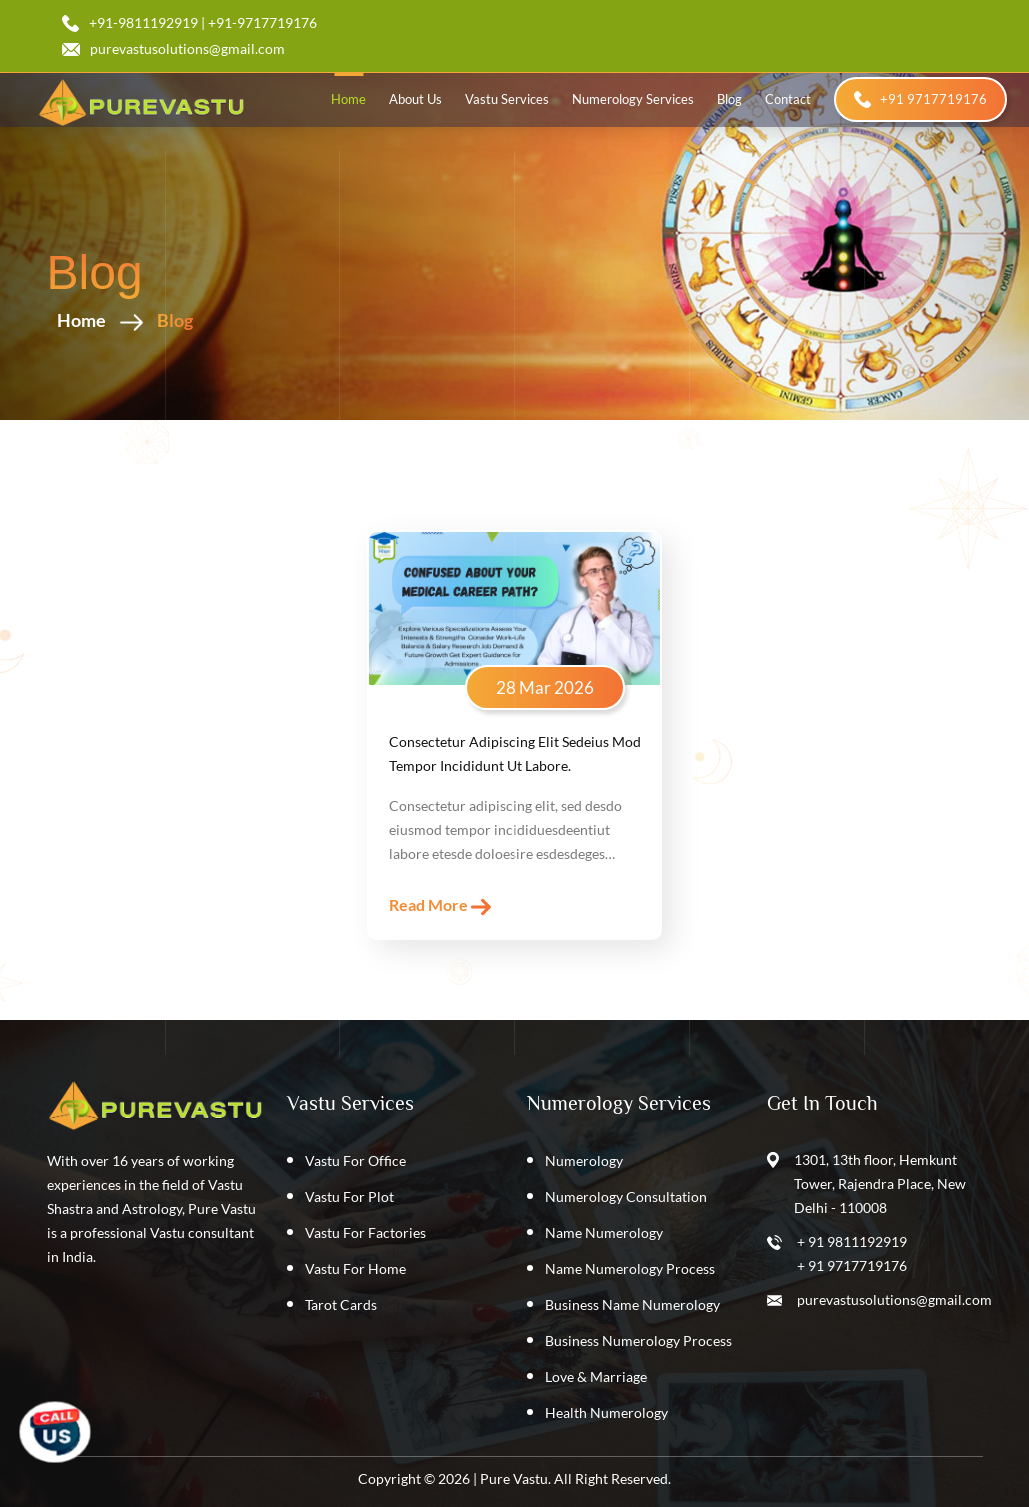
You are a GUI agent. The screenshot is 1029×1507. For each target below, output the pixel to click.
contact (788, 99)
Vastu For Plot (349, 1196)
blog (729, 99)
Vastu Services (507, 99)
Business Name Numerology (632, 1304)
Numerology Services (633, 99)
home (348, 99)
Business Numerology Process (638, 1340)
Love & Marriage (596, 1376)
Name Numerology (604, 1232)
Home (125, 320)
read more (440, 906)
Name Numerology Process (630, 1268)
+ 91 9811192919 (852, 1241)
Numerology (584, 1160)
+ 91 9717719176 (852, 1265)
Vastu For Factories (365, 1232)
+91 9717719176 (920, 99)
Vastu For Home (355, 1268)
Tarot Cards (341, 1304)
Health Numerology (606, 1412)
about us (415, 99)
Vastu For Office (355, 1160)
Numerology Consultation (626, 1196)
